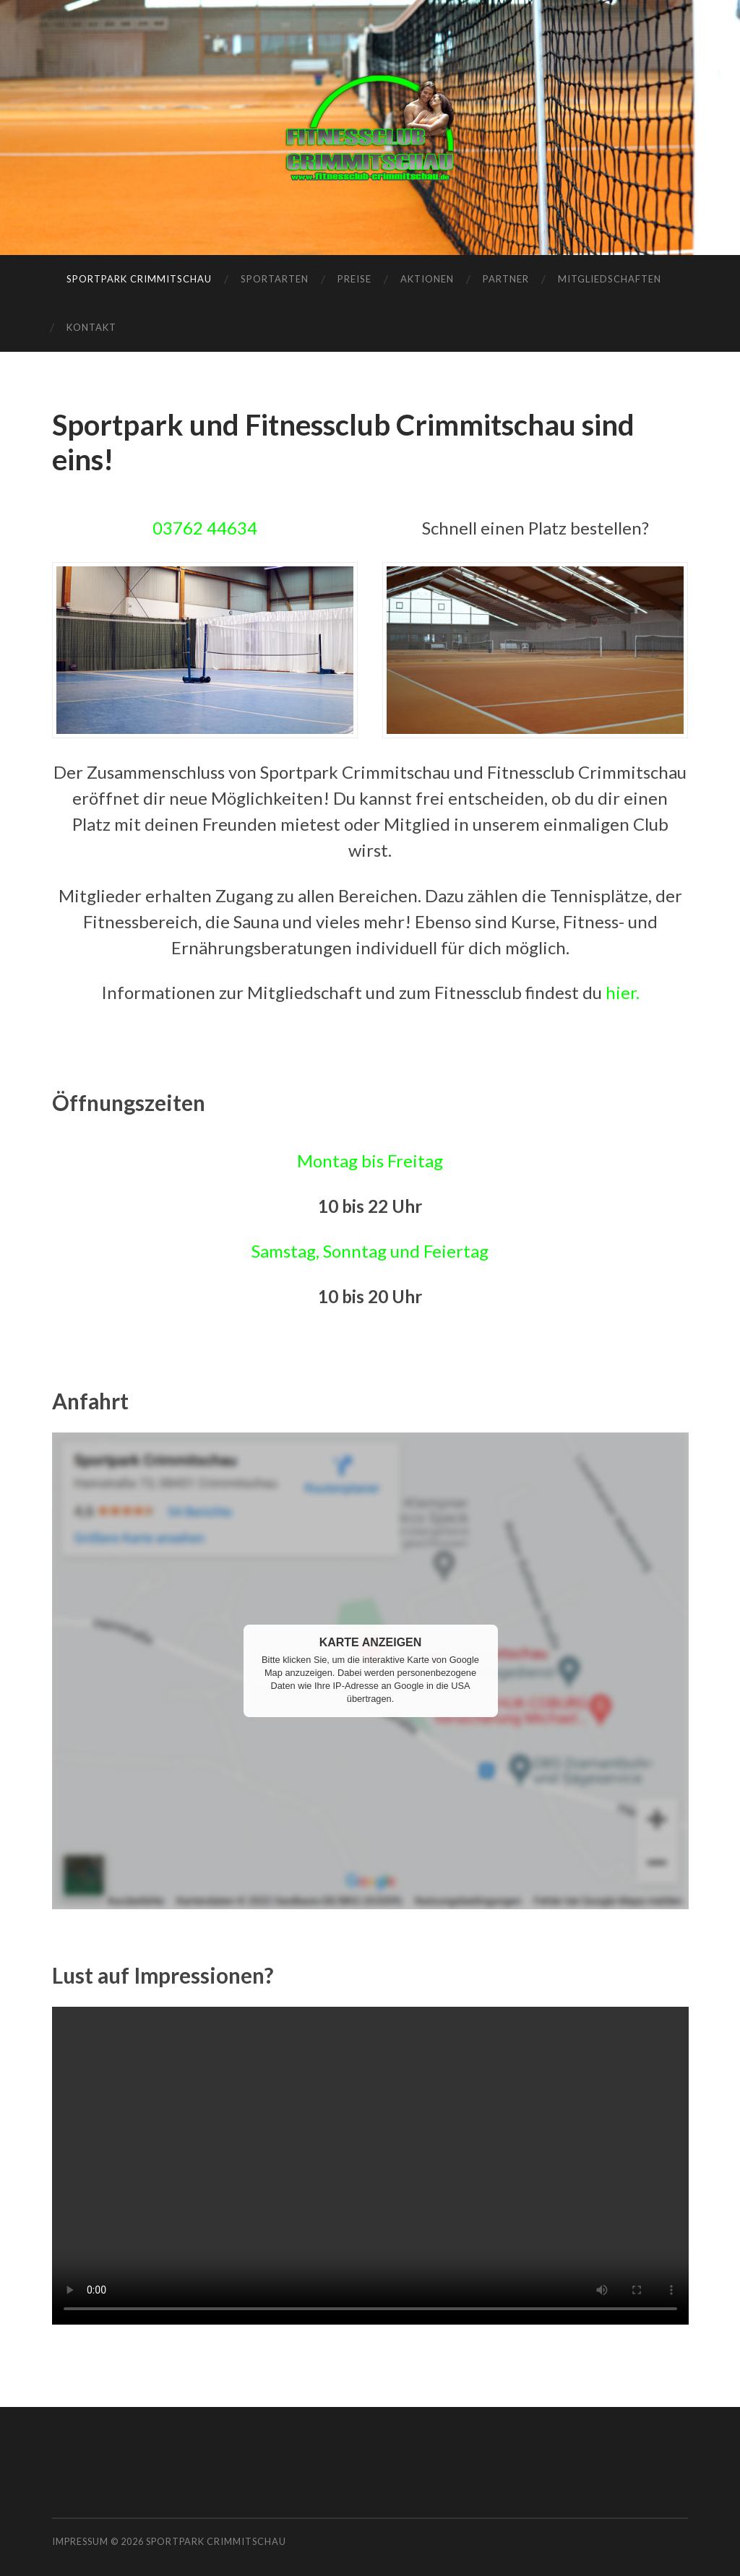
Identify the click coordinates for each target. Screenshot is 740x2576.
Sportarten (275, 279)
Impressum (80, 2541)
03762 (179, 527)
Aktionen (427, 279)
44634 (232, 527)
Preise (354, 279)
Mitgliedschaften (609, 279)
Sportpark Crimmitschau (139, 279)
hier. (623, 992)
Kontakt (91, 327)
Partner (506, 279)
